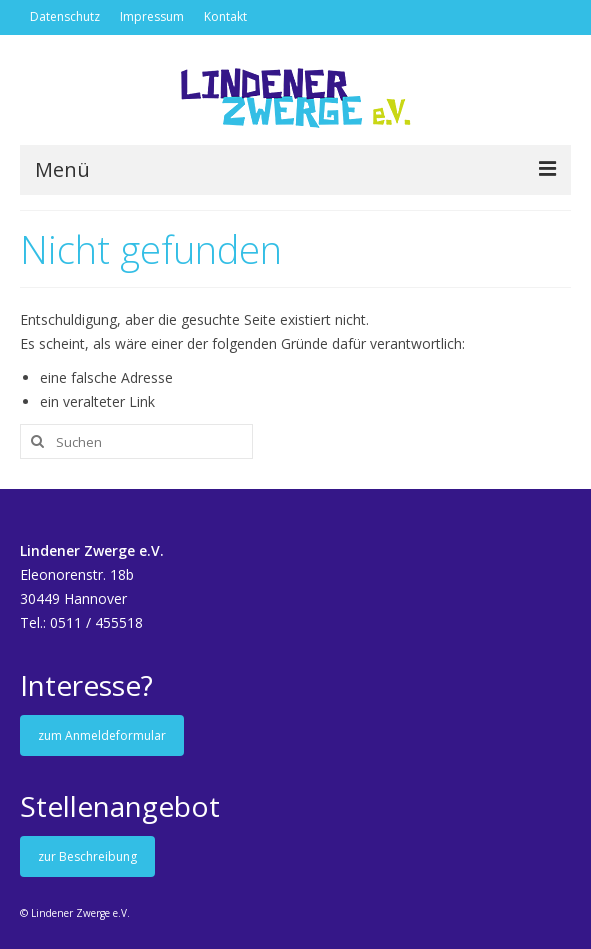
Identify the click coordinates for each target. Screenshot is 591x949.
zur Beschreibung (87, 856)
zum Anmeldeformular (102, 735)
